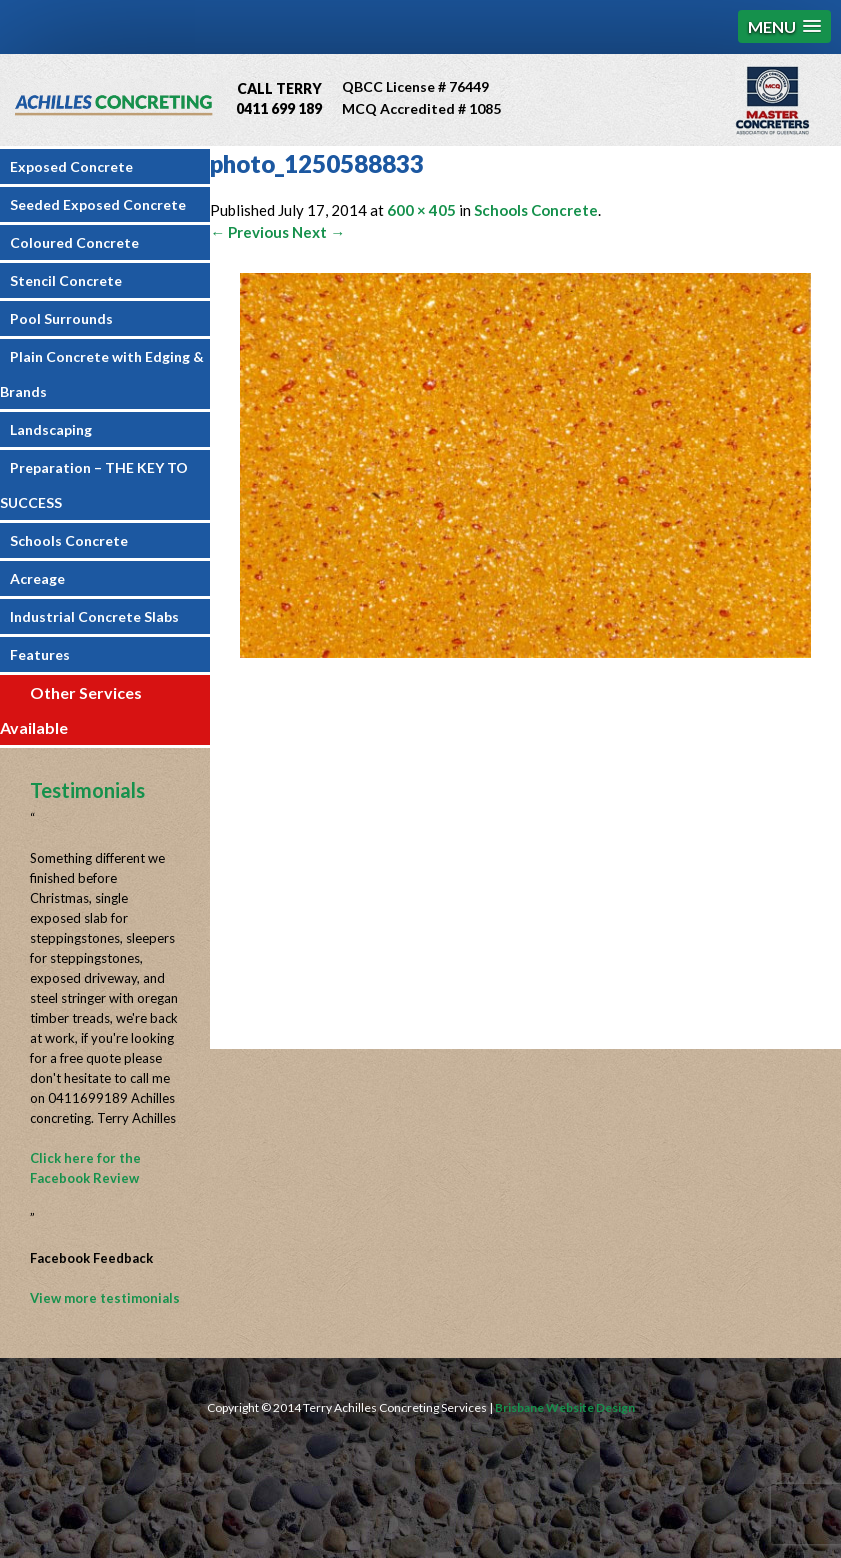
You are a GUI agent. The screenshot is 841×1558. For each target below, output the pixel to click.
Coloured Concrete (74, 242)
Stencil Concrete (66, 280)
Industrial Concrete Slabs (94, 616)
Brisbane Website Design (565, 1407)
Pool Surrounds (61, 318)
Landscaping (51, 429)
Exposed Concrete (71, 166)
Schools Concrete (69, 540)
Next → (318, 232)
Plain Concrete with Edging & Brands (102, 374)
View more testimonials (105, 1298)
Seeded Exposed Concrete (98, 204)
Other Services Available (71, 710)
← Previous (249, 232)
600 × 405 (421, 210)
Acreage (37, 578)
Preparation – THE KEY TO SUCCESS (94, 485)
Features (40, 654)
